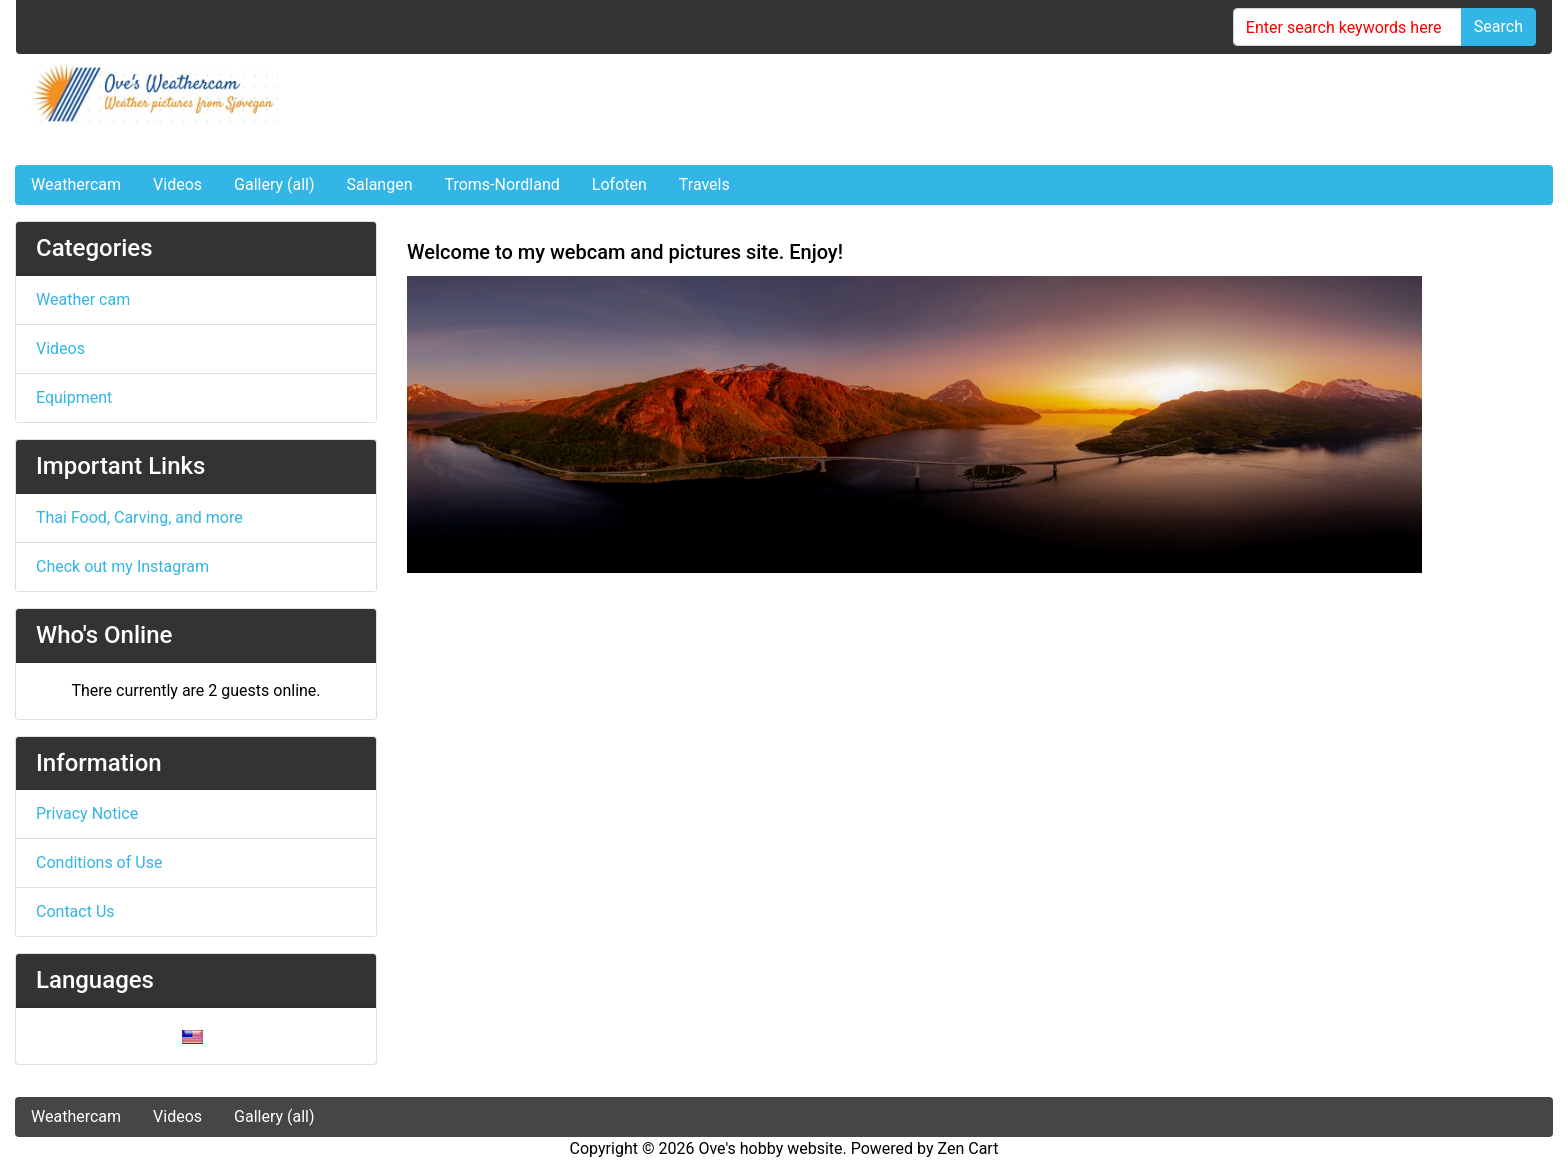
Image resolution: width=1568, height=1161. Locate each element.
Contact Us (75, 911)
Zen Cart (968, 1148)
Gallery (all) (274, 184)
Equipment (74, 397)
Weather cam (83, 299)
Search (1498, 26)
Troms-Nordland (501, 184)
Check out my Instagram (122, 566)
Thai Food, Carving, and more (139, 517)
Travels (704, 184)
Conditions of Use (99, 862)
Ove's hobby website (770, 1148)
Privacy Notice (87, 813)
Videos (177, 184)
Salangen (380, 184)
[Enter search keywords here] (1347, 27)
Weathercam (76, 184)
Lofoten (619, 184)
